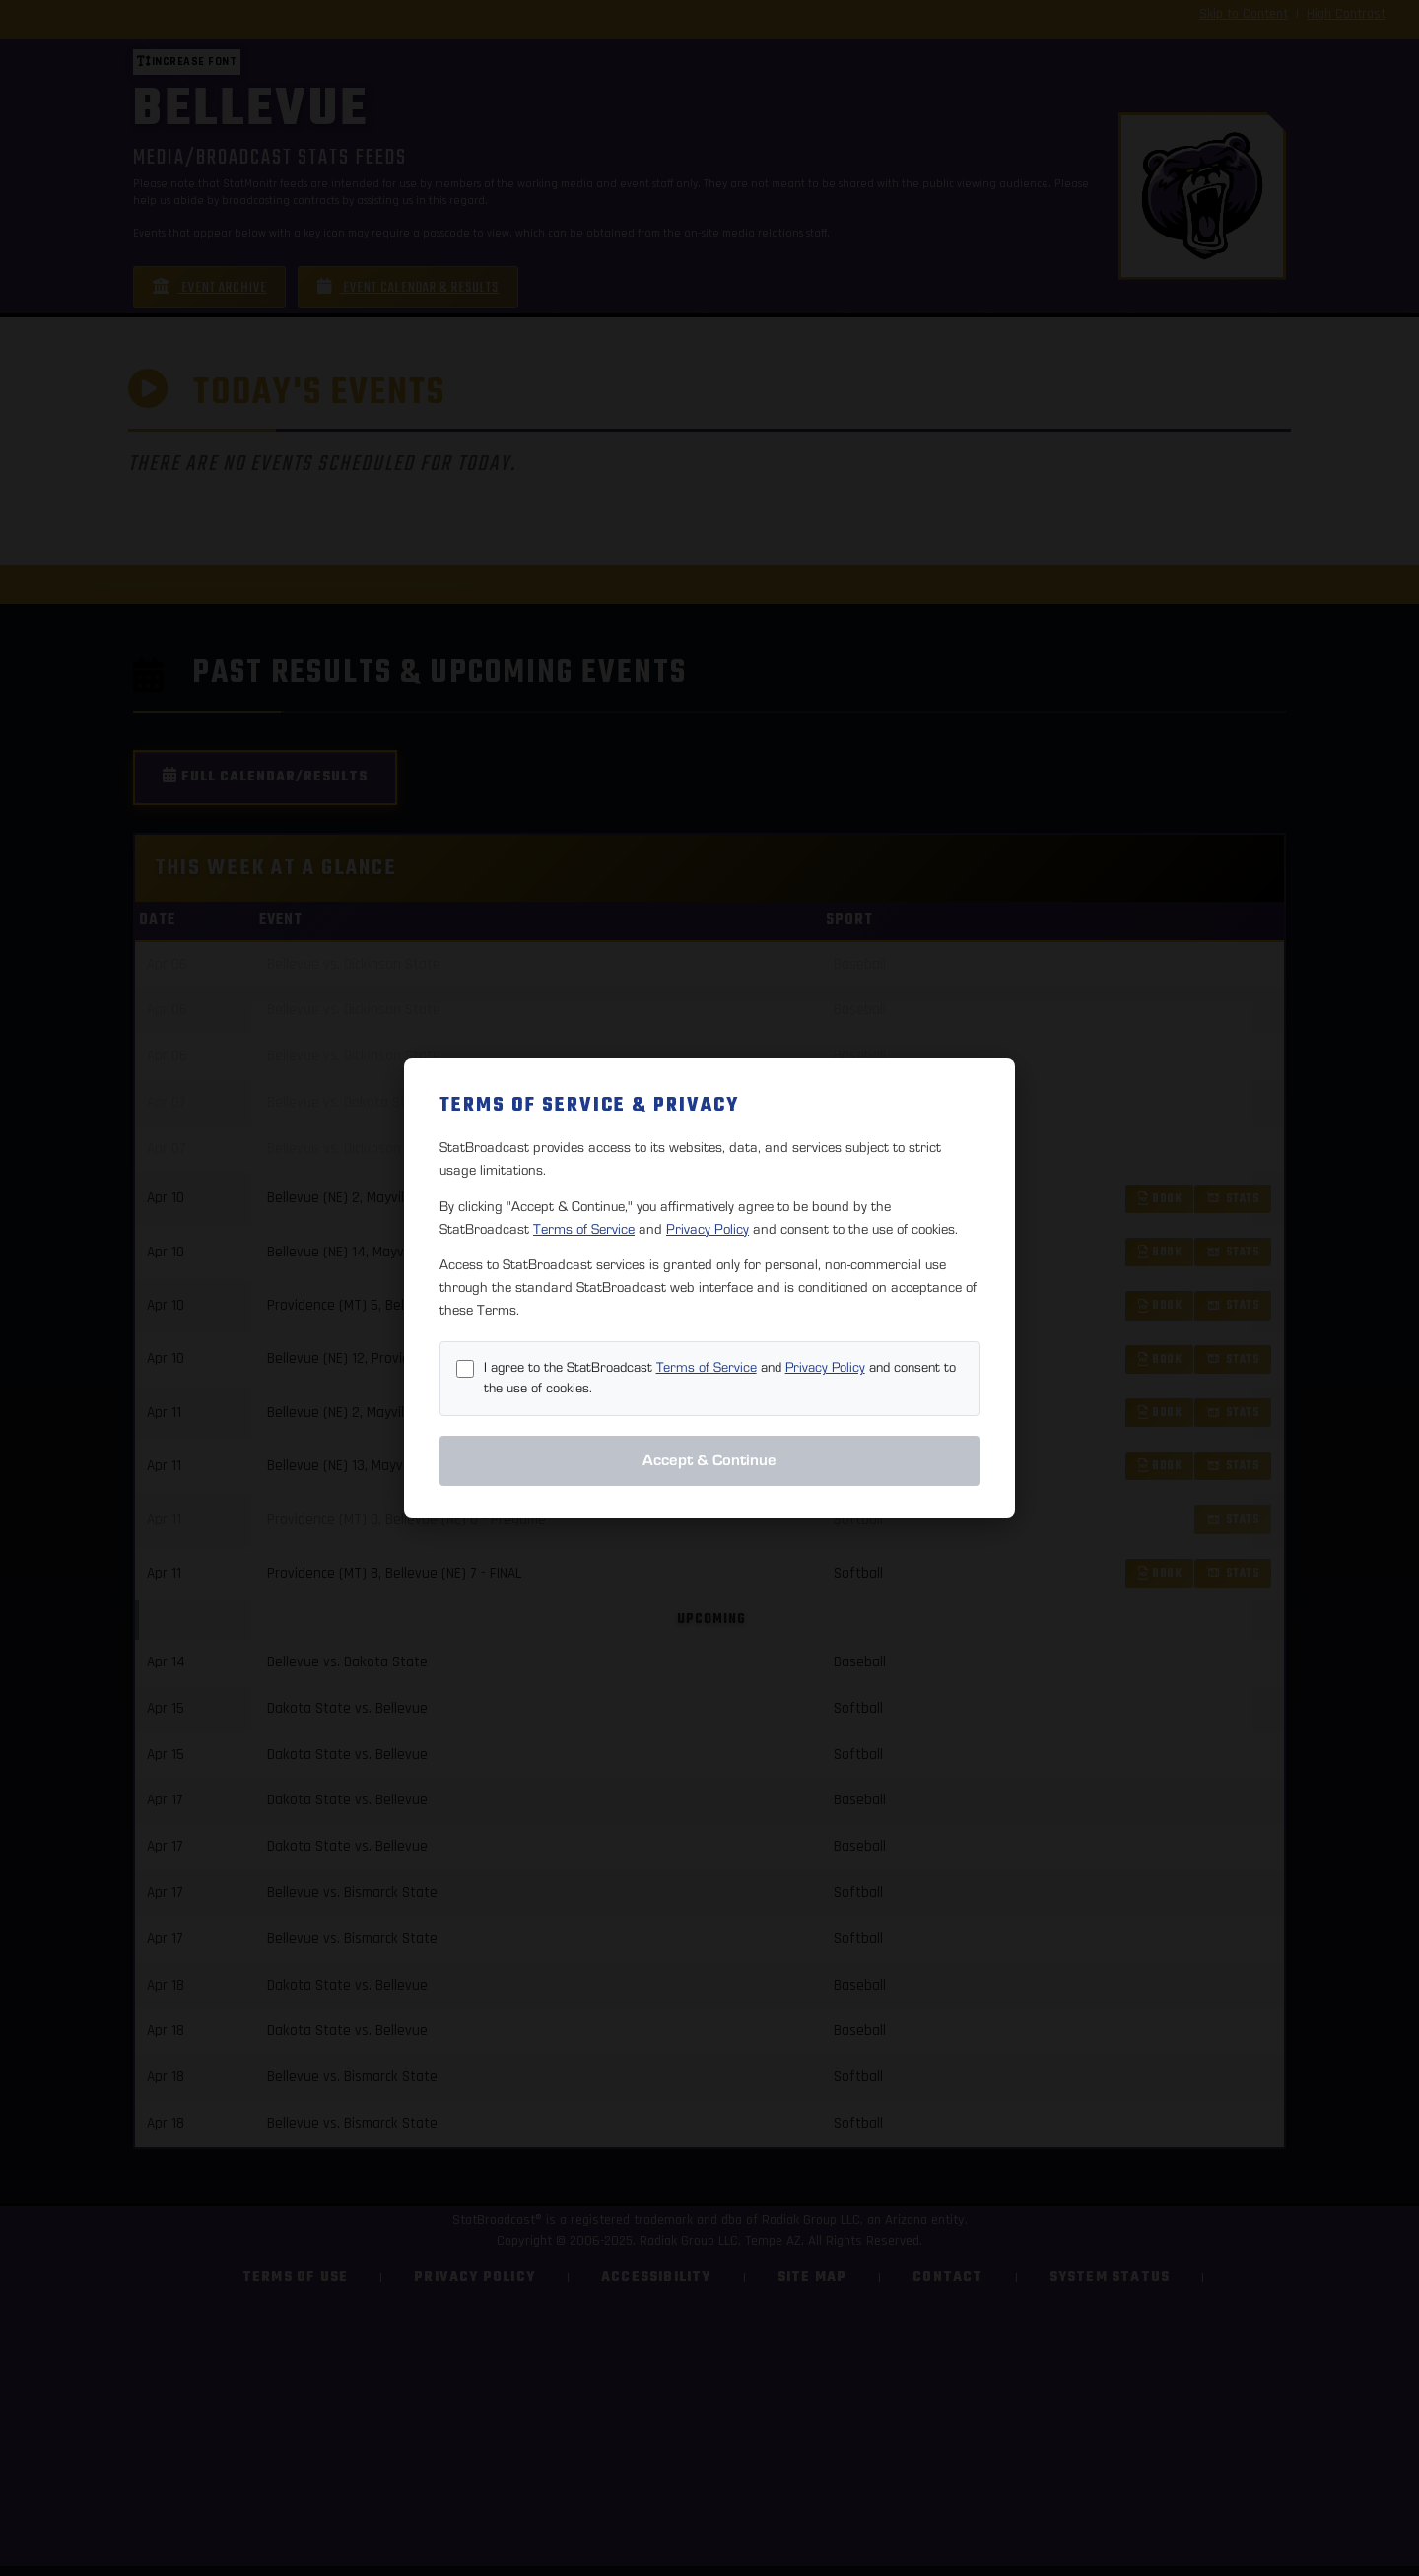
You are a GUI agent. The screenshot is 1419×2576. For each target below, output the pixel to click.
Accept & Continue (709, 1460)
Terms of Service (584, 1229)
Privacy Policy (707, 1229)
